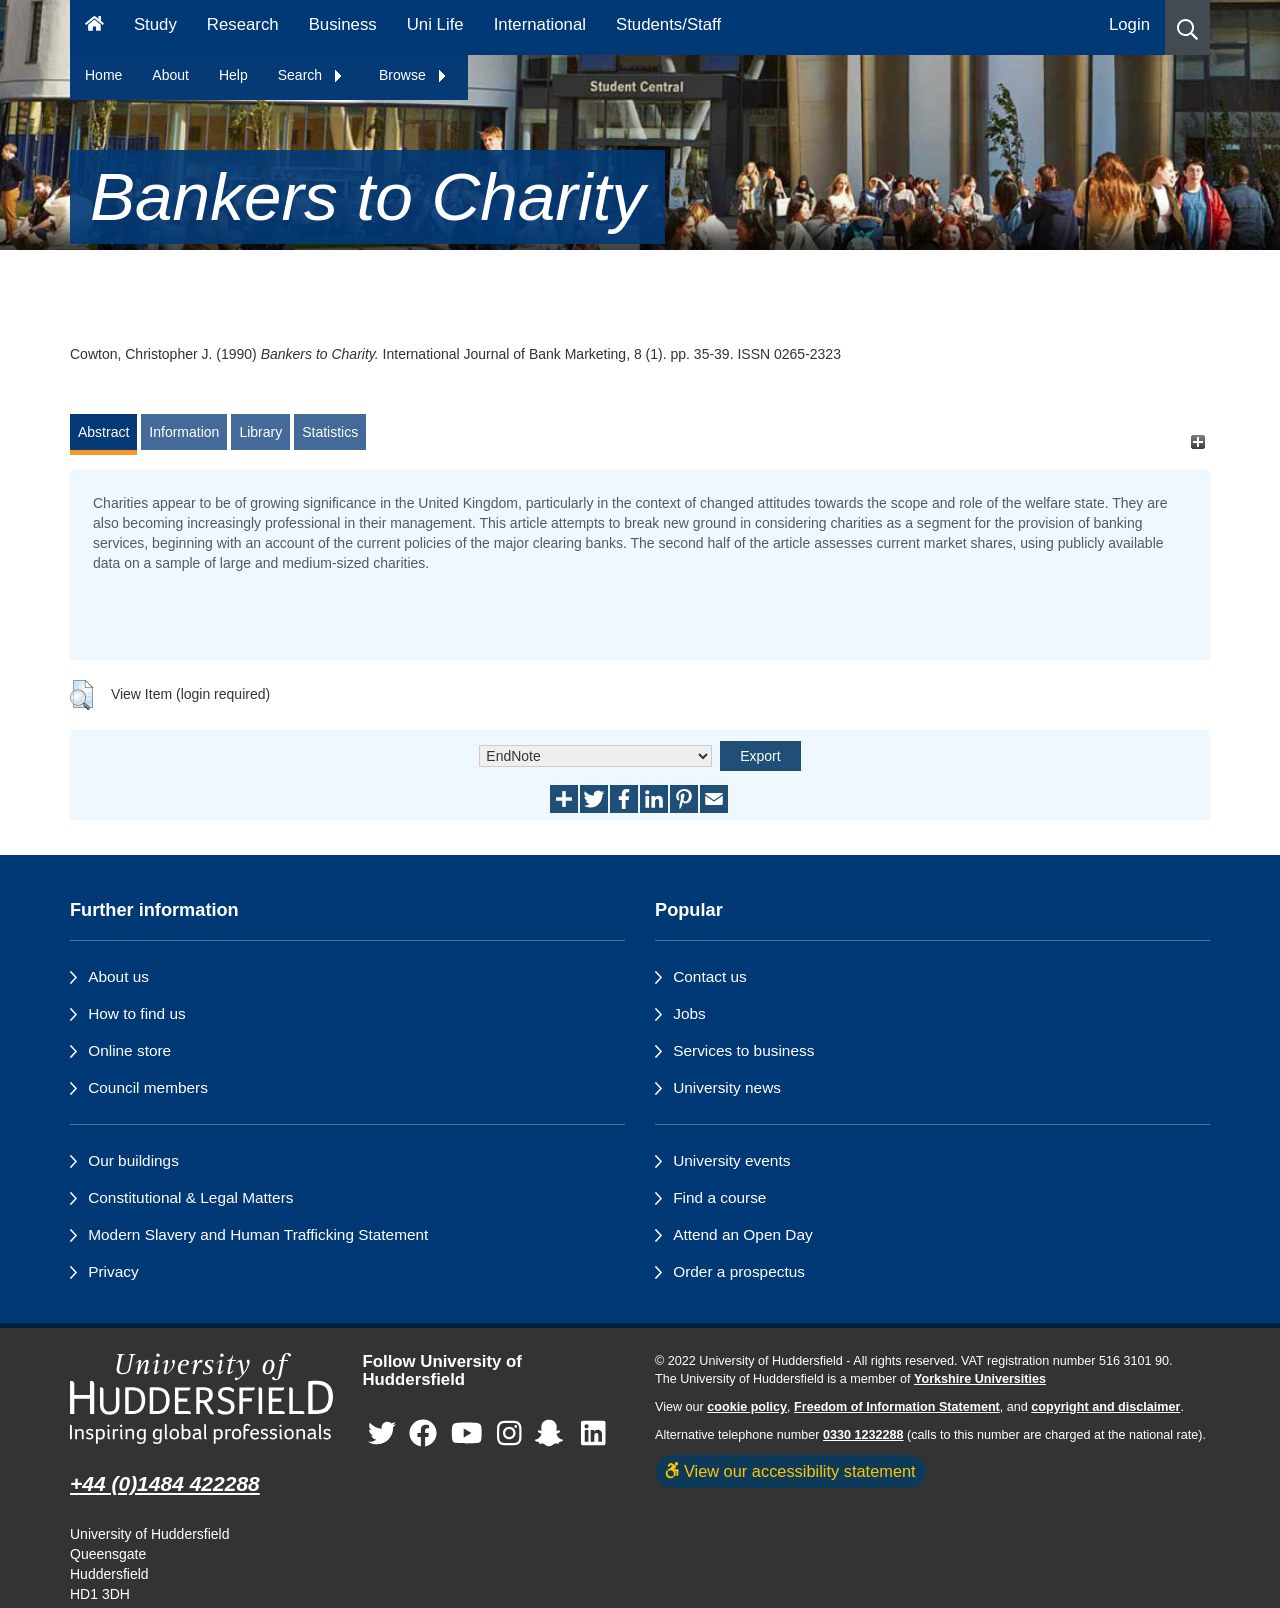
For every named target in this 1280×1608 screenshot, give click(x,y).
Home (103, 75)
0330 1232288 (863, 1435)
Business (343, 24)
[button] (1187, 27)
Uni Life (435, 24)
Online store (129, 1050)
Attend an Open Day (742, 1234)
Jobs (689, 1013)
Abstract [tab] (103, 432)
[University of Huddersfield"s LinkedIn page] (593, 1434)
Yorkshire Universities (980, 1379)
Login (1129, 24)
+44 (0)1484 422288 (165, 1483)
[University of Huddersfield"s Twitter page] (382, 1434)
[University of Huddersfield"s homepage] (201, 1398)
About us (118, 976)
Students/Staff (668, 24)
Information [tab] (184, 432)
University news (727, 1087)
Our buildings (133, 1160)
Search (311, 75)
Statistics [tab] (330, 432)
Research (243, 24)
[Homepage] (94, 27)
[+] (1197, 441)
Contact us (710, 976)
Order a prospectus (739, 1271)
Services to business (743, 1050)
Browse (413, 75)
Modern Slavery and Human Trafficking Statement (258, 1234)
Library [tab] (260, 432)
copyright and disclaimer (1105, 1407)
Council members (148, 1087)
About (170, 75)
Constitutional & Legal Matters (190, 1197)
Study (155, 24)
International (540, 24)
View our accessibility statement (790, 1471)
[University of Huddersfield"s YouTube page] (467, 1434)
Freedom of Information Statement (897, 1407)
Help (233, 75)
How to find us (137, 1013)
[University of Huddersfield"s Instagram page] (509, 1434)
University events (731, 1160)
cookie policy (747, 1407)
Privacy (113, 1271)
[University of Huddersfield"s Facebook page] (423, 1434)
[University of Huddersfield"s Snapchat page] (553, 1434)
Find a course (719, 1197)
